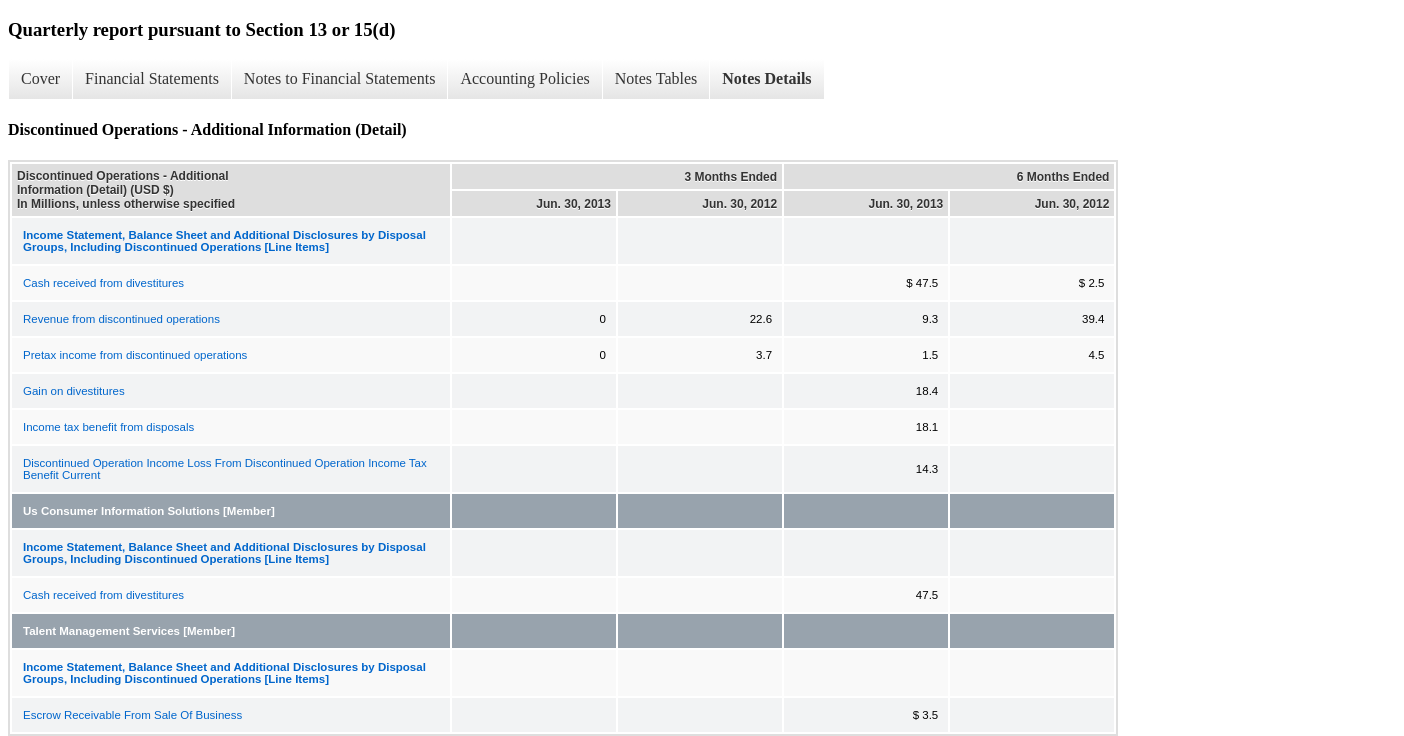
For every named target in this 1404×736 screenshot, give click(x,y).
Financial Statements (152, 78)
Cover (40, 78)
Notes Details (766, 78)
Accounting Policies (524, 78)
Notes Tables (656, 78)
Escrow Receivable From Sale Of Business (132, 715)
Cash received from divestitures (103, 283)
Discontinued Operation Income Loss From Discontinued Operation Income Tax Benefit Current (225, 469)
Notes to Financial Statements (340, 78)
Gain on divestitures (74, 391)
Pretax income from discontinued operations (135, 355)
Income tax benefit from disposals (108, 427)
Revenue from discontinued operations (121, 319)
